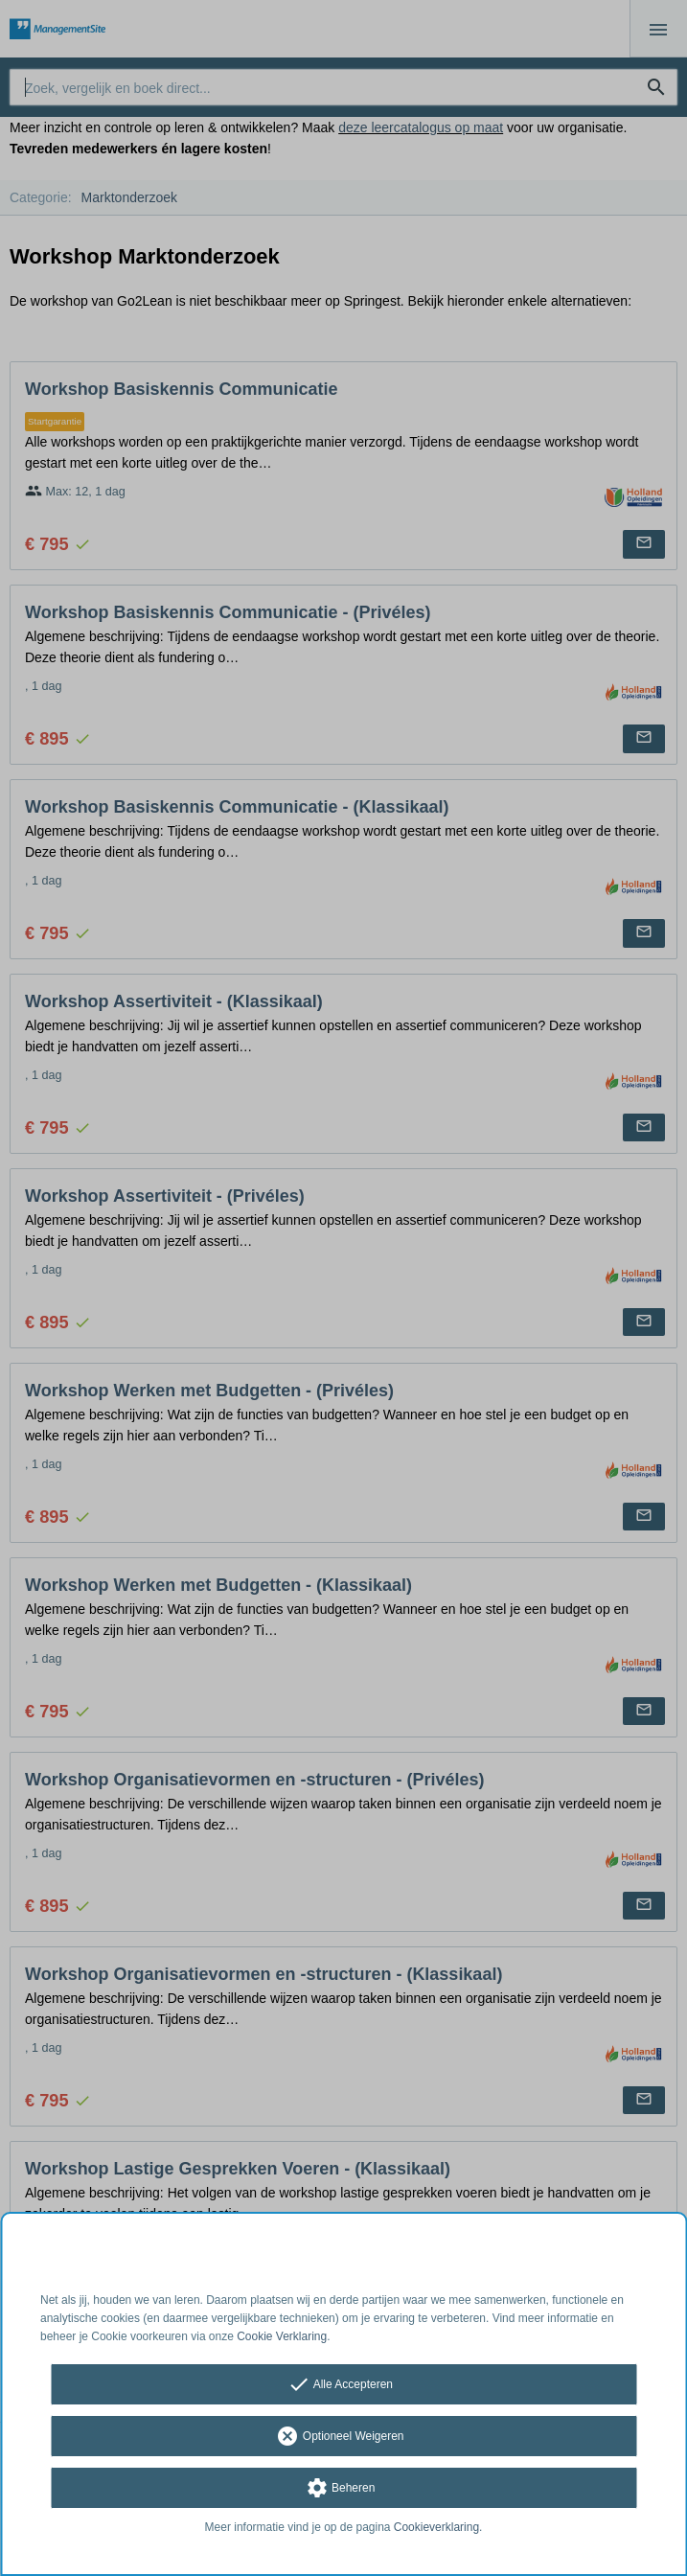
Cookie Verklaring (282, 2336)
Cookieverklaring (436, 2527)
